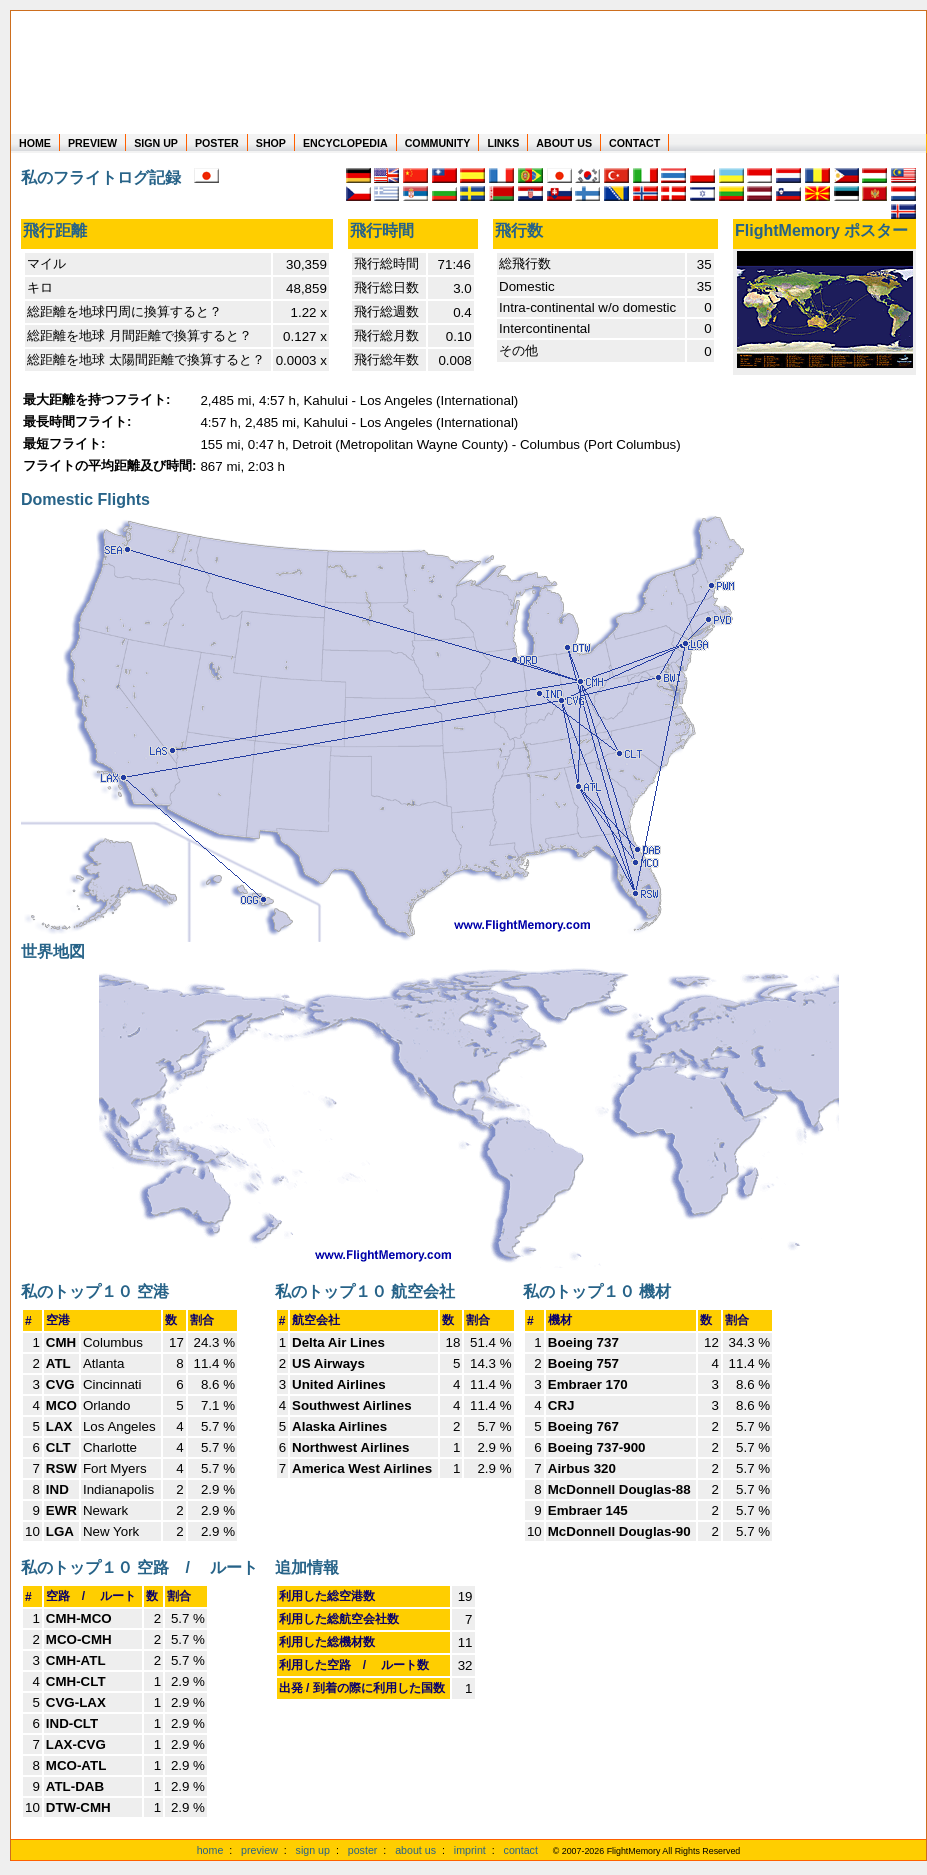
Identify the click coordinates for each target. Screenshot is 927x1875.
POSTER (217, 143)
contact (521, 1850)
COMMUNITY (438, 143)
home (210, 1850)
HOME (35, 143)
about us (415, 1850)
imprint (470, 1850)
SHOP (271, 143)
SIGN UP (156, 143)
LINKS (503, 143)
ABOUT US (564, 143)
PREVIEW (92, 143)
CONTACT (634, 143)
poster (363, 1850)
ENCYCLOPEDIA (345, 143)
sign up (313, 1850)
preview (259, 1850)
